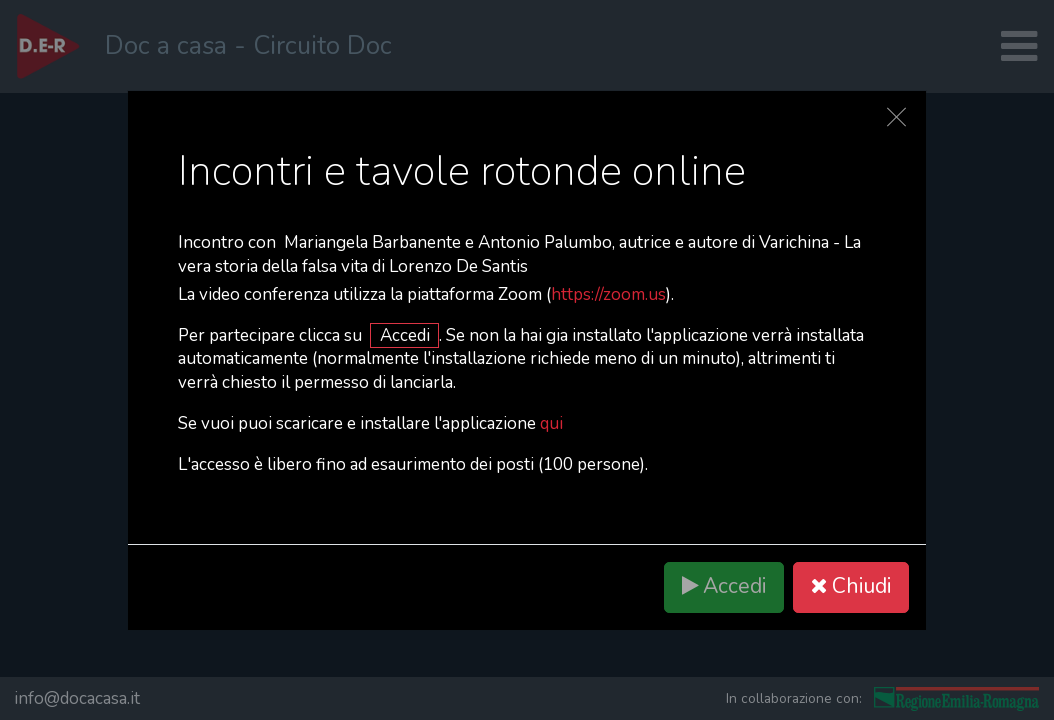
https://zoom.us (608, 294)
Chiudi (851, 586)
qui (551, 423)
